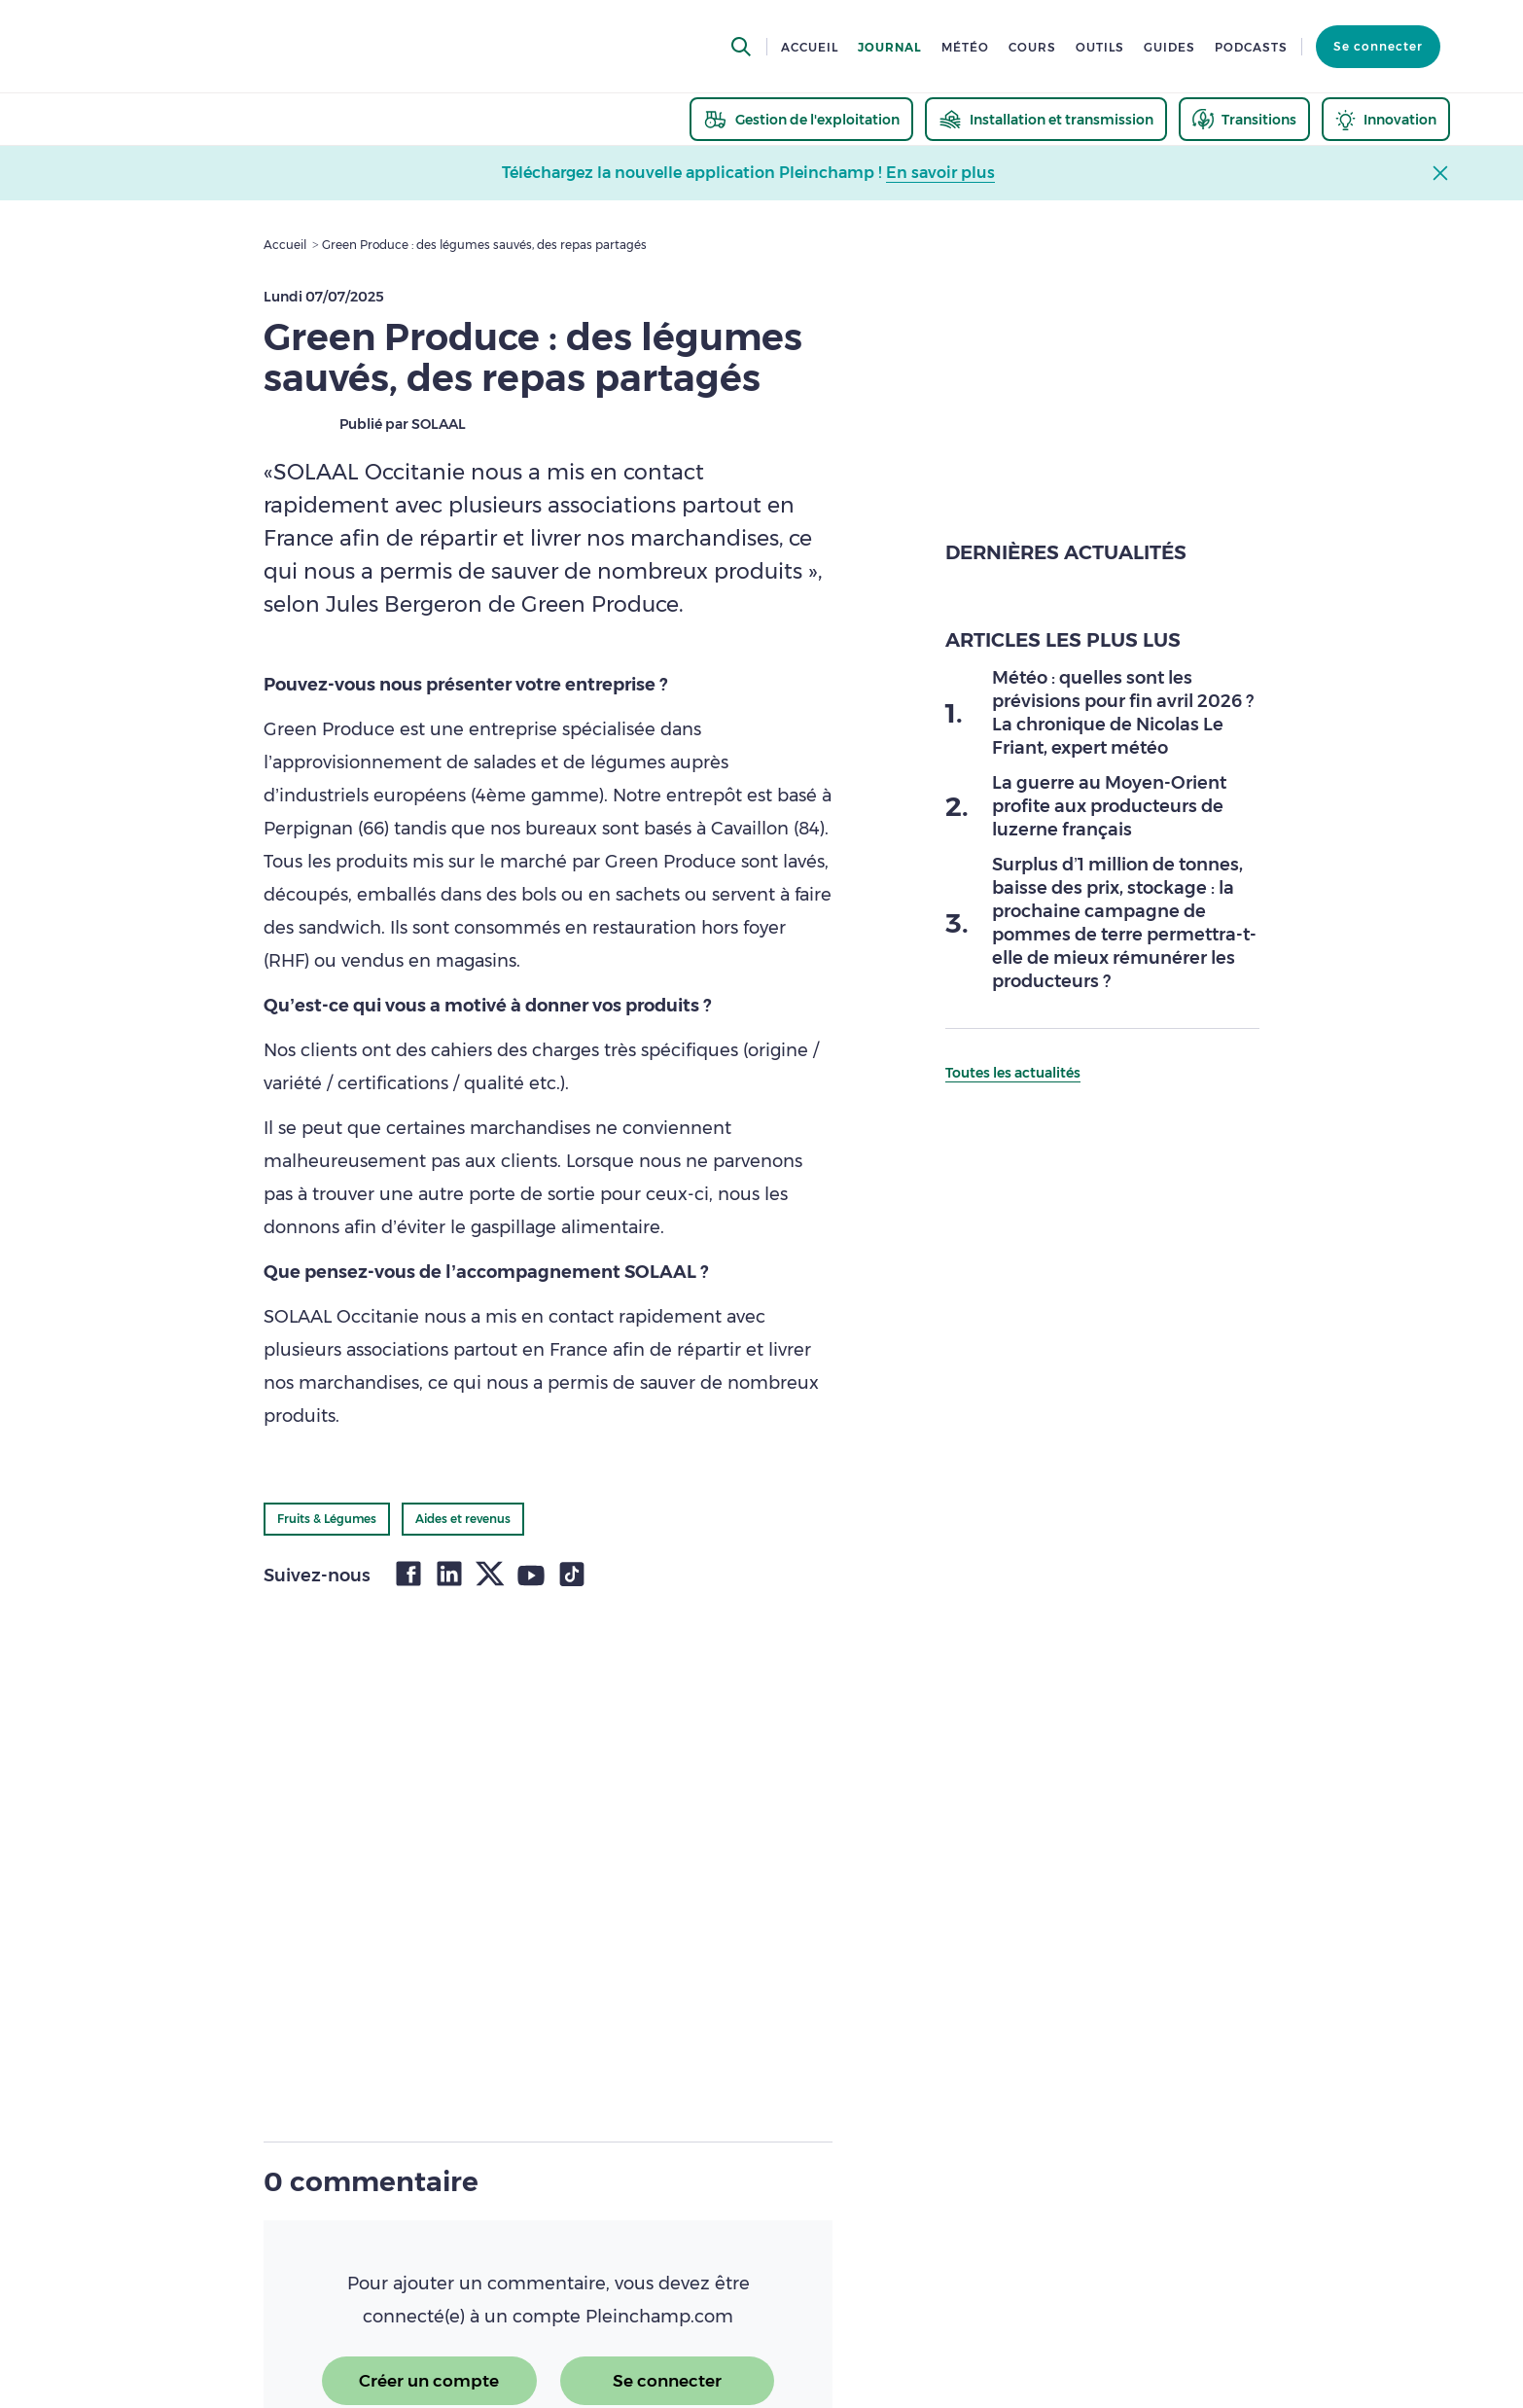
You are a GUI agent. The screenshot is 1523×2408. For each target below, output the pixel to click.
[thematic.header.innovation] (1386, 119)
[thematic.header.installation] (1046, 119)
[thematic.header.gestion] (801, 119)
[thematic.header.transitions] (1244, 119)
